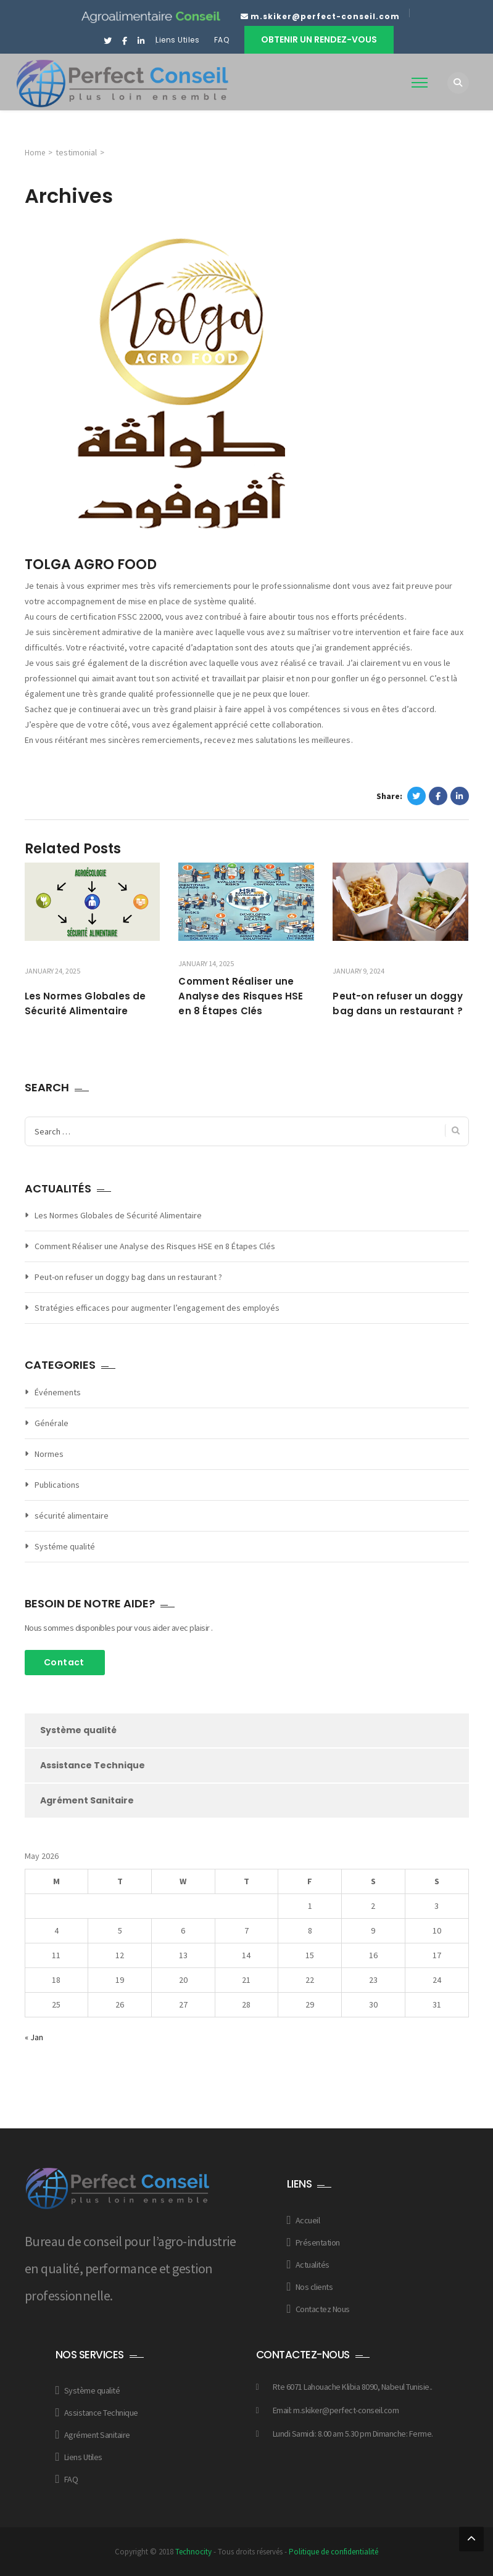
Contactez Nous (323, 2309)
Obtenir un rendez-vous (319, 39)
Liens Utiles (177, 40)
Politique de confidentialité (333, 2551)
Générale (51, 1423)
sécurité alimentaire (72, 1515)
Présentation (318, 2242)
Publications (57, 1484)
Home (35, 152)
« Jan (34, 2037)
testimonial (76, 152)
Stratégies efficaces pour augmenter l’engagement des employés (157, 1307)
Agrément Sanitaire (87, 1800)
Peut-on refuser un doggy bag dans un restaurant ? (128, 1276)
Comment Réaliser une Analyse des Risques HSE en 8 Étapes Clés (240, 996)
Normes (49, 1453)
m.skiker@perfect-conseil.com (325, 16)
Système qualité (78, 1730)
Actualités (312, 2264)
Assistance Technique (92, 1765)
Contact (64, 1662)
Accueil (308, 2220)
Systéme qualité (65, 1546)
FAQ (222, 40)
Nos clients (314, 2286)
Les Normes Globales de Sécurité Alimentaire (118, 1215)
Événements (58, 1392)
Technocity (193, 2551)
